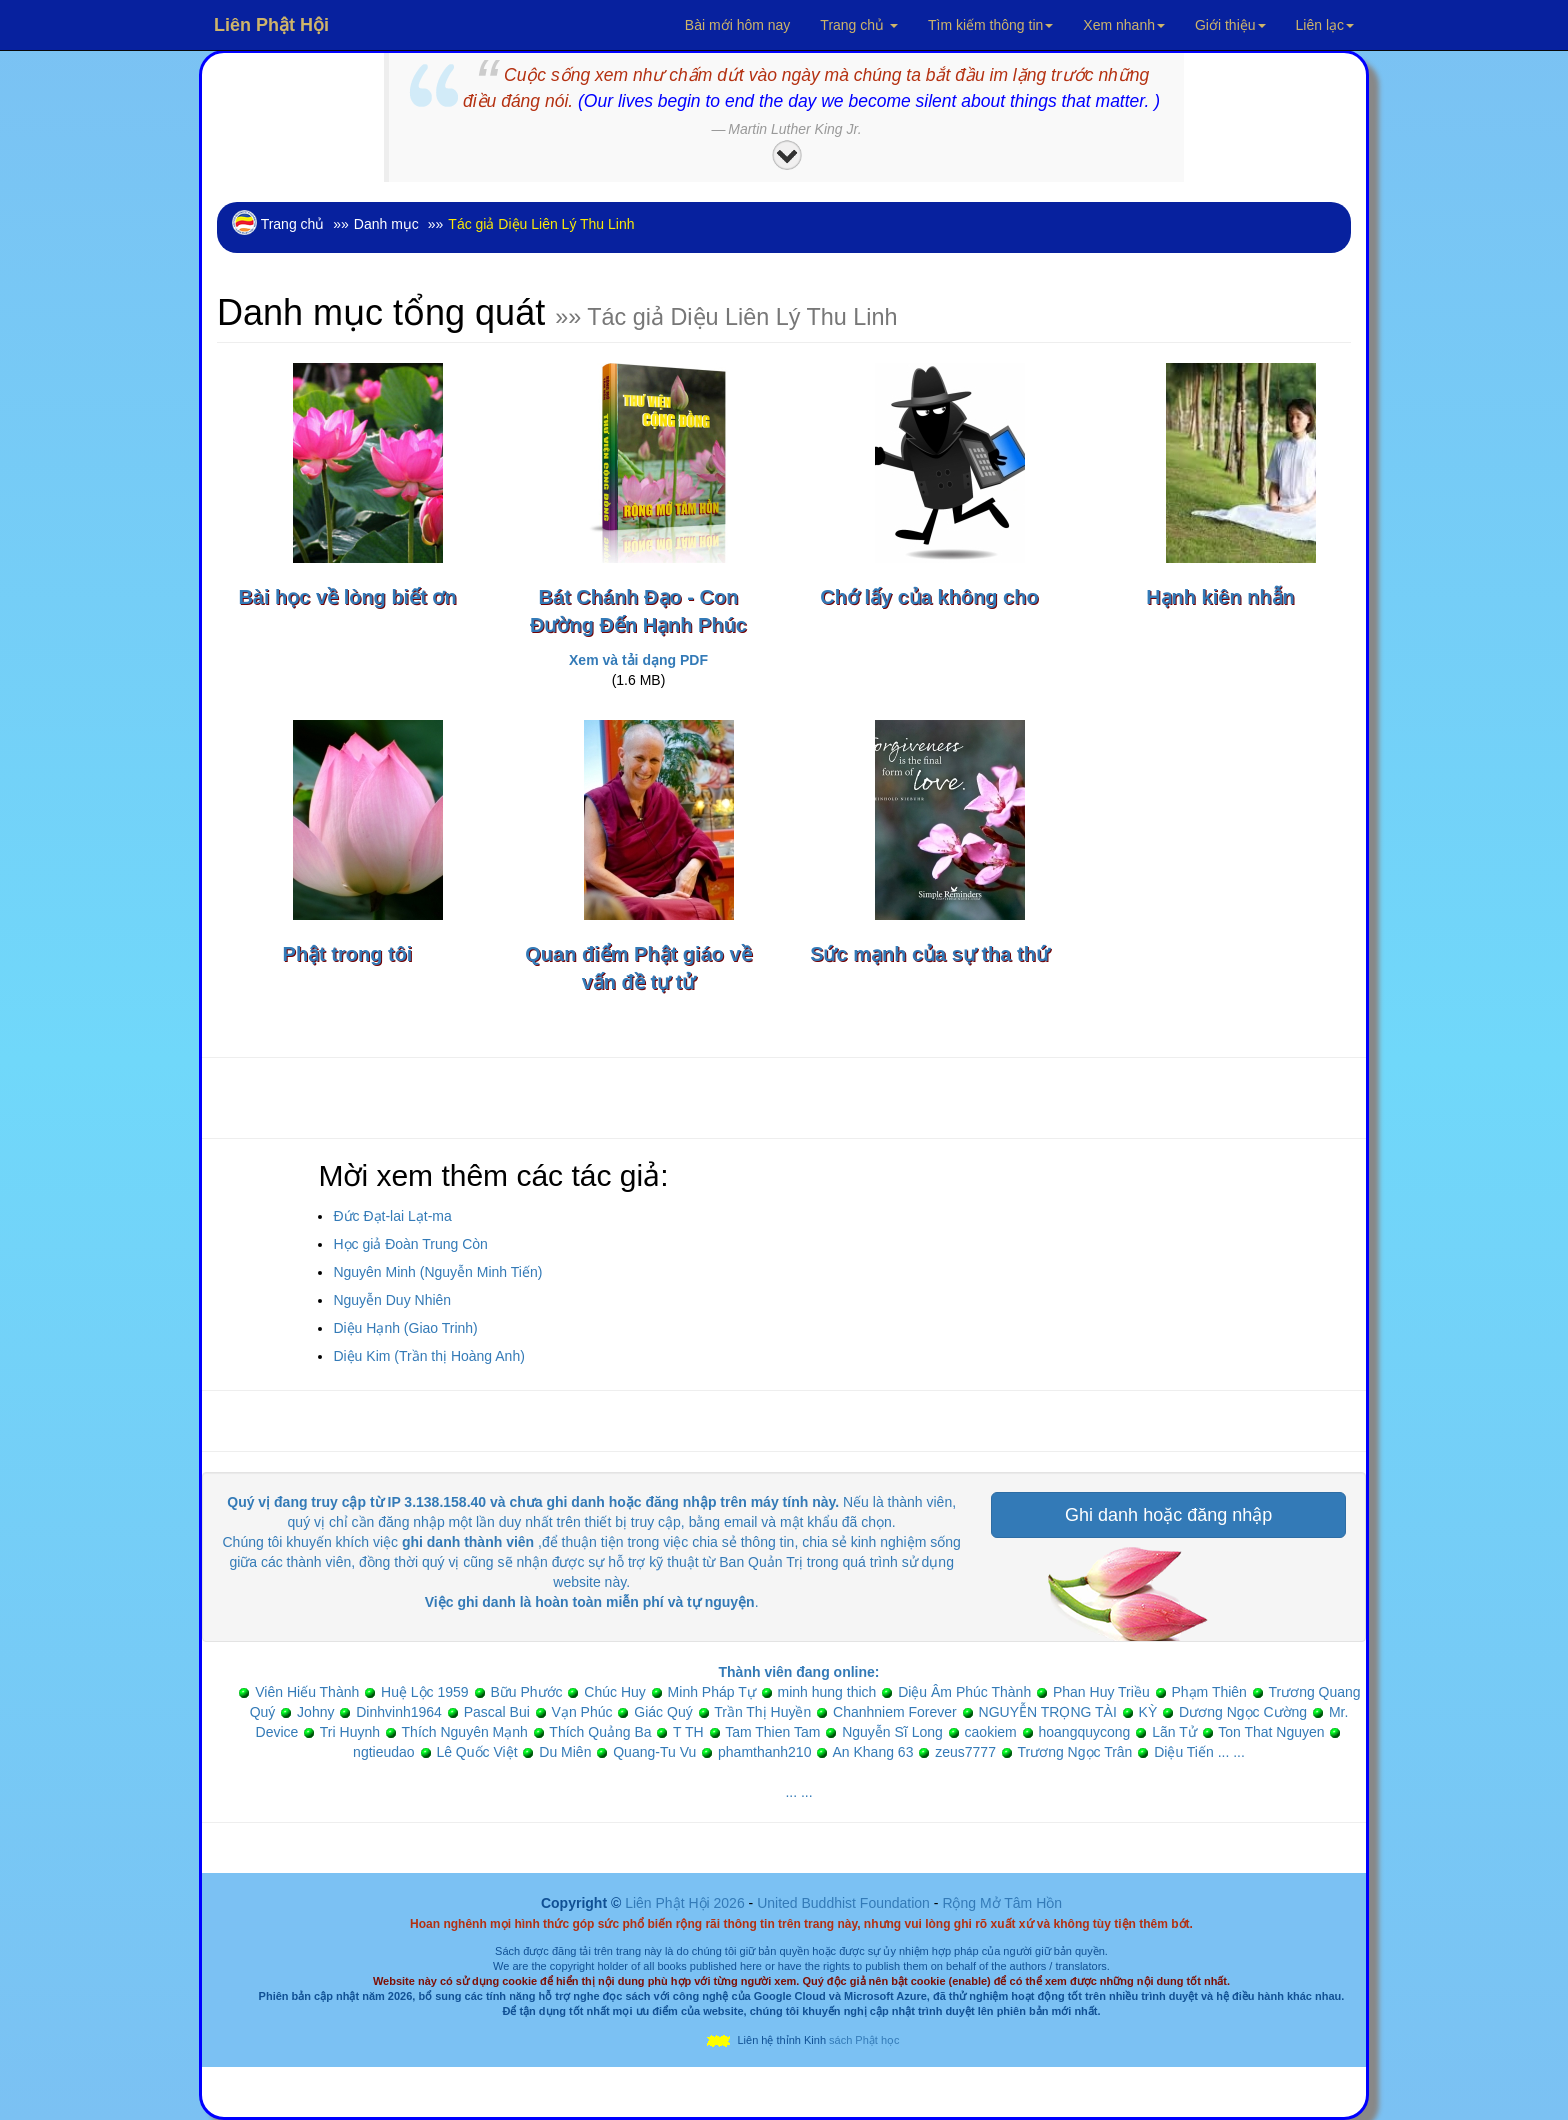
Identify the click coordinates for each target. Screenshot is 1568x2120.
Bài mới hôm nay (737, 25)
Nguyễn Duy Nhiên (392, 1300)
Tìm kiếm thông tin (990, 25)
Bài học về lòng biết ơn (347, 597)
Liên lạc (1325, 25)
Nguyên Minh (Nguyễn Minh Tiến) (437, 1272)
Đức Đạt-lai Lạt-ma (392, 1216)
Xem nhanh (1124, 25)
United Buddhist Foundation (843, 1903)
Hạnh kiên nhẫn (1220, 597)
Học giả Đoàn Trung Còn (410, 1244)
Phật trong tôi (348, 954)
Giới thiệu (1230, 25)
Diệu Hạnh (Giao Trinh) (405, 1328)
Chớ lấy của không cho (929, 597)
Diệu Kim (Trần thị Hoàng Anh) (428, 1356)
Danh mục (386, 224)
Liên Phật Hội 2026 (686, 1903)
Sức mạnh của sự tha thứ (929, 954)
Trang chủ (859, 25)
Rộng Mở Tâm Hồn (1002, 1903)
